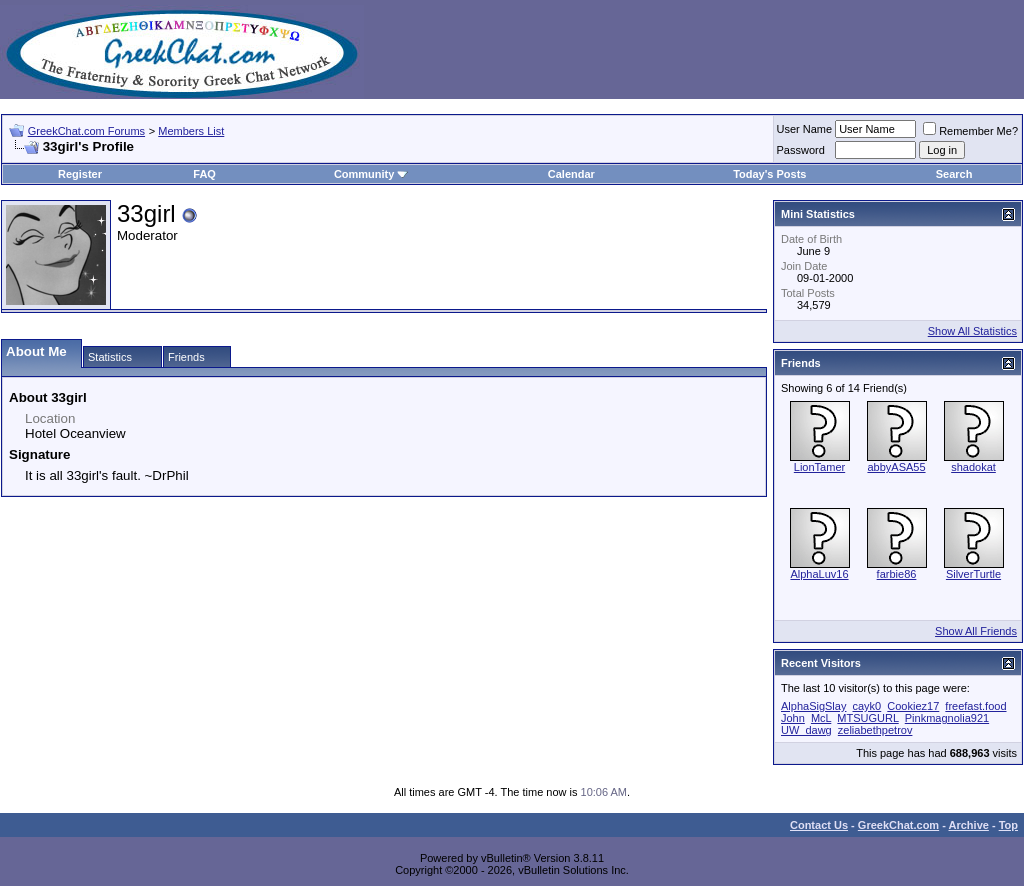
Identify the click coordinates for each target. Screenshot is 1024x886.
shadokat (973, 467)
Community (371, 174)
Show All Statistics (972, 331)
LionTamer (819, 467)
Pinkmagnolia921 (947, 718)
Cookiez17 (913, 706)
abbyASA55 (896, 467)
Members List (191, 131)
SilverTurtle (973, 574)
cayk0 (867, 706)
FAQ (204, 174)
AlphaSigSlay (813, 706)
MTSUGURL (867, 718)
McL (821, 718)
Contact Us (819, 825)
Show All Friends (976, 631)
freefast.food (975, 706)
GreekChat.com (898, 825)
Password (801, 150)
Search (954, 174)
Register (80, 174)
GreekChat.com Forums (86, 131)
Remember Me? (970, 131)
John (793, 718)
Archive (969, 825)
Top (1008, 825)
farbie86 (897, 574)
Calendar (571, 174)
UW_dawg (806, 730)
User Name (805, 129)
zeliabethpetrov (875, 730)
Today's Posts (769, 174)
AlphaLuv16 (819, 574)
